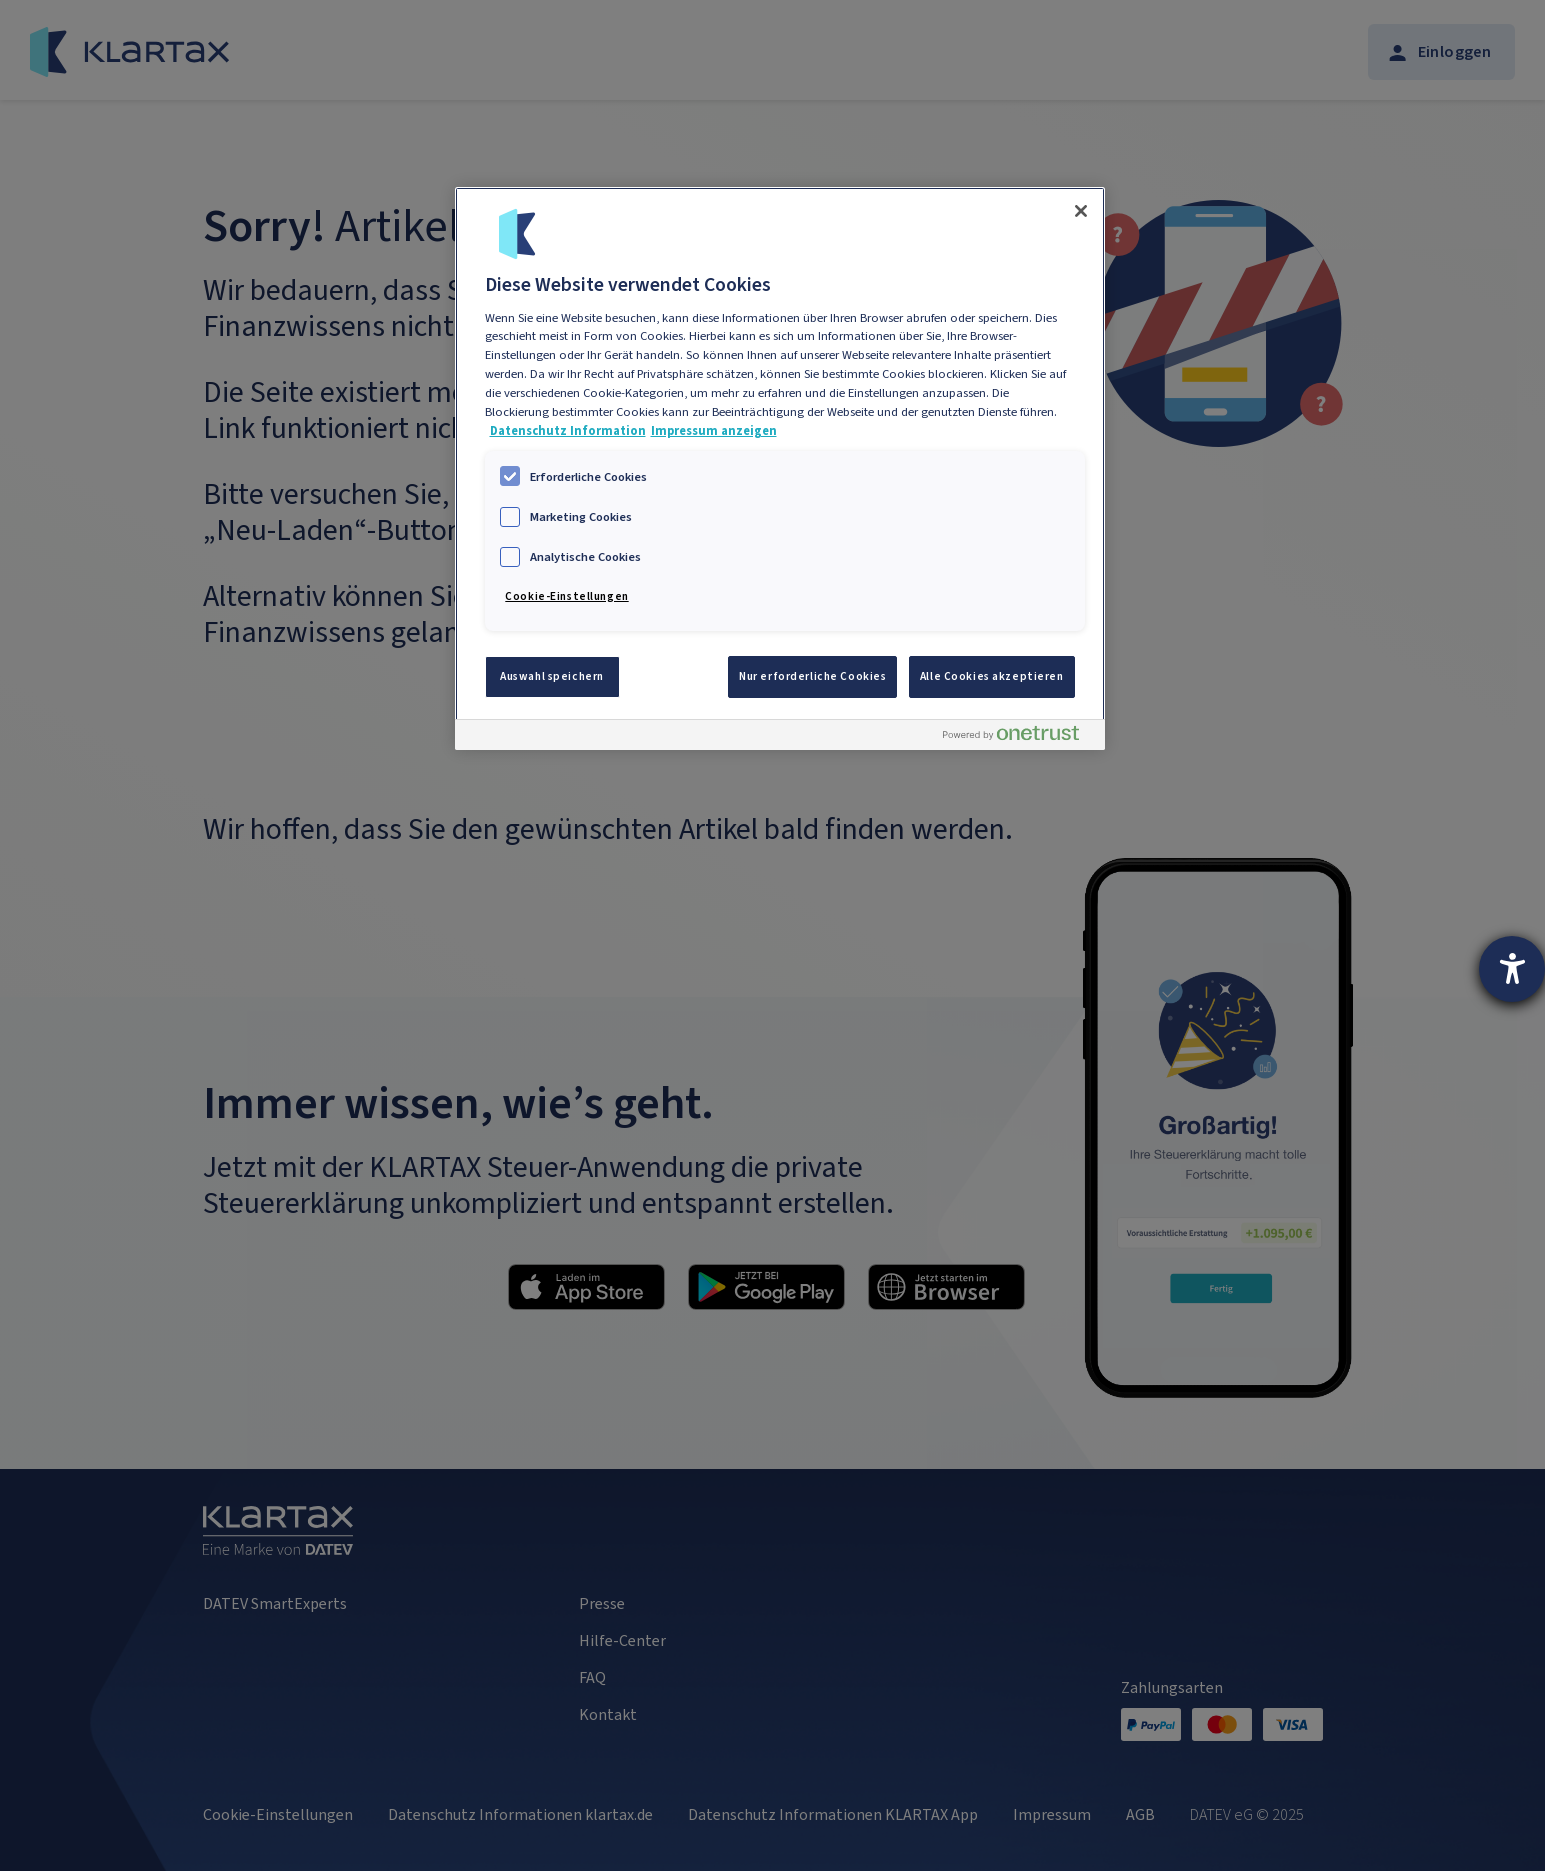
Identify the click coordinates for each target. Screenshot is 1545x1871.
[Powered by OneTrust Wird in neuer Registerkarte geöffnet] (1019, 737)
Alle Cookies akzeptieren (992, 676)
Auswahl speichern (552, 676)
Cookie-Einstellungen (566, 596)
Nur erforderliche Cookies (812, 676)
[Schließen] (1081, 211)
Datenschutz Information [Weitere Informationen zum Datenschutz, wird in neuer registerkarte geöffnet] (568, 430)
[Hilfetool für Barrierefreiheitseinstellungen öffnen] (1512, 969)
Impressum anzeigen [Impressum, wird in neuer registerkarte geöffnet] (714, 430)
